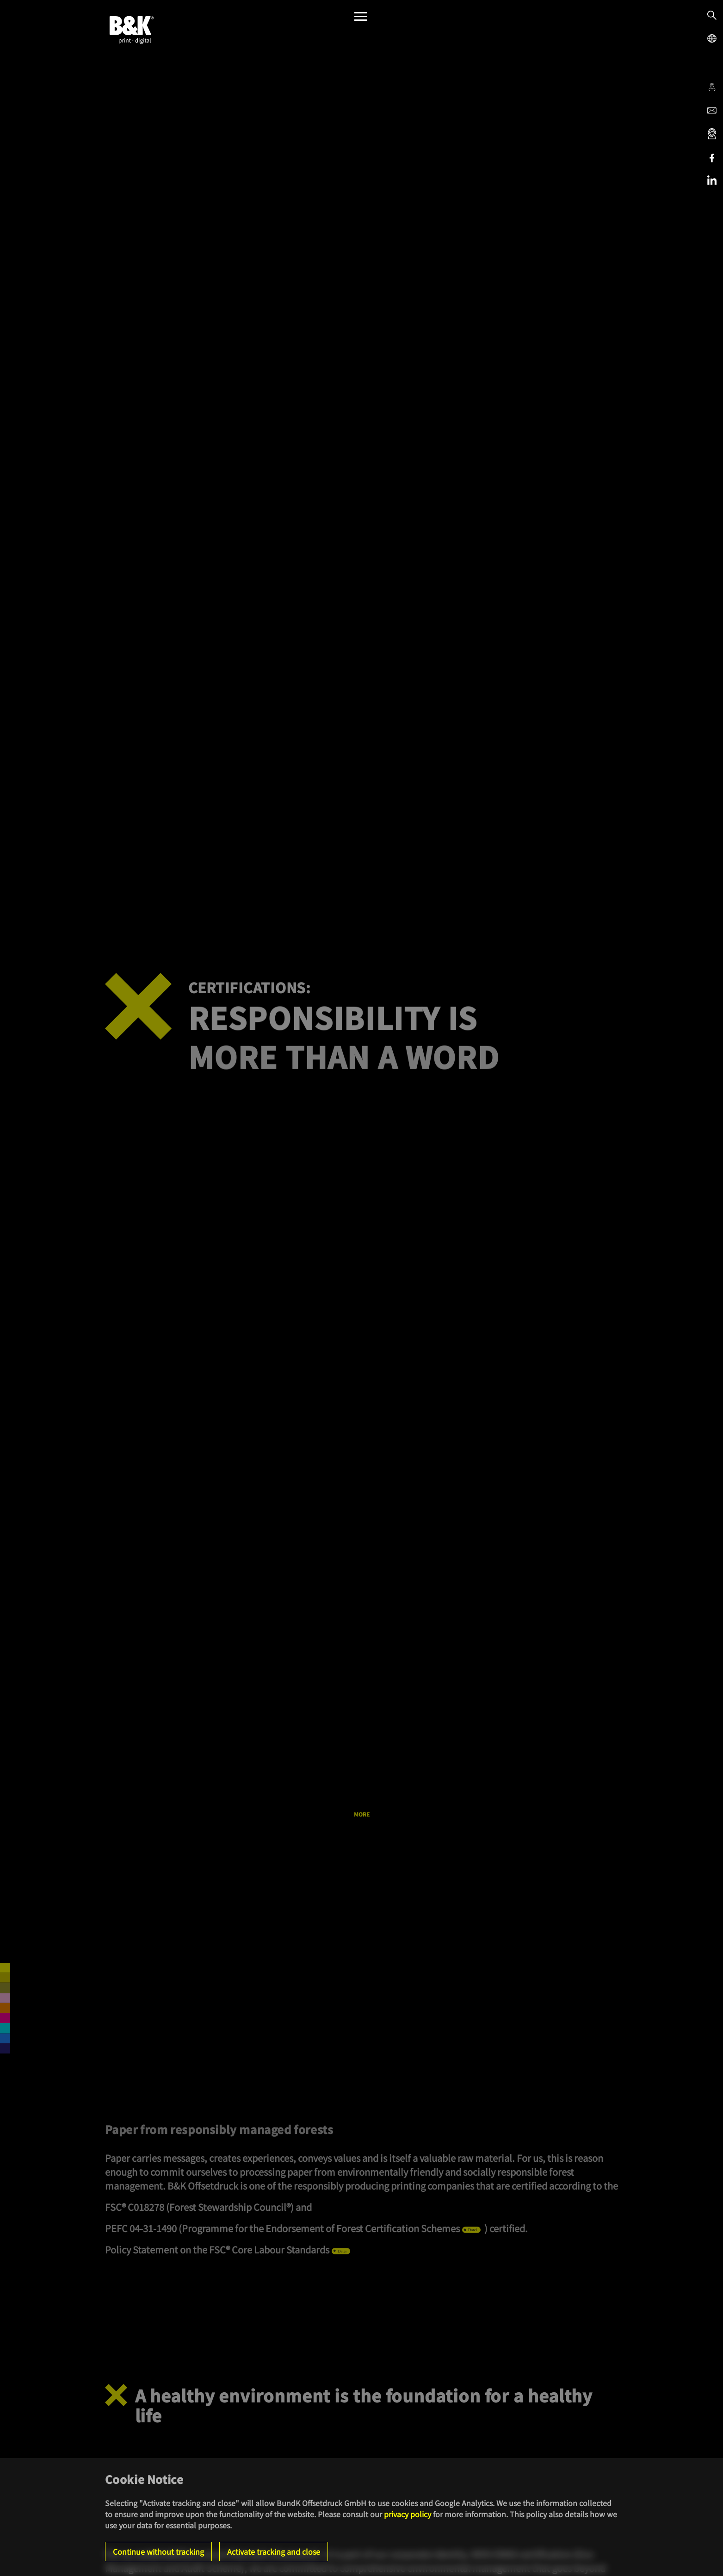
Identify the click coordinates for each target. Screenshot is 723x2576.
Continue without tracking (158, 2551)
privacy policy (407, 2514)
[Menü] (360, 18)
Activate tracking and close (273, 2551)
